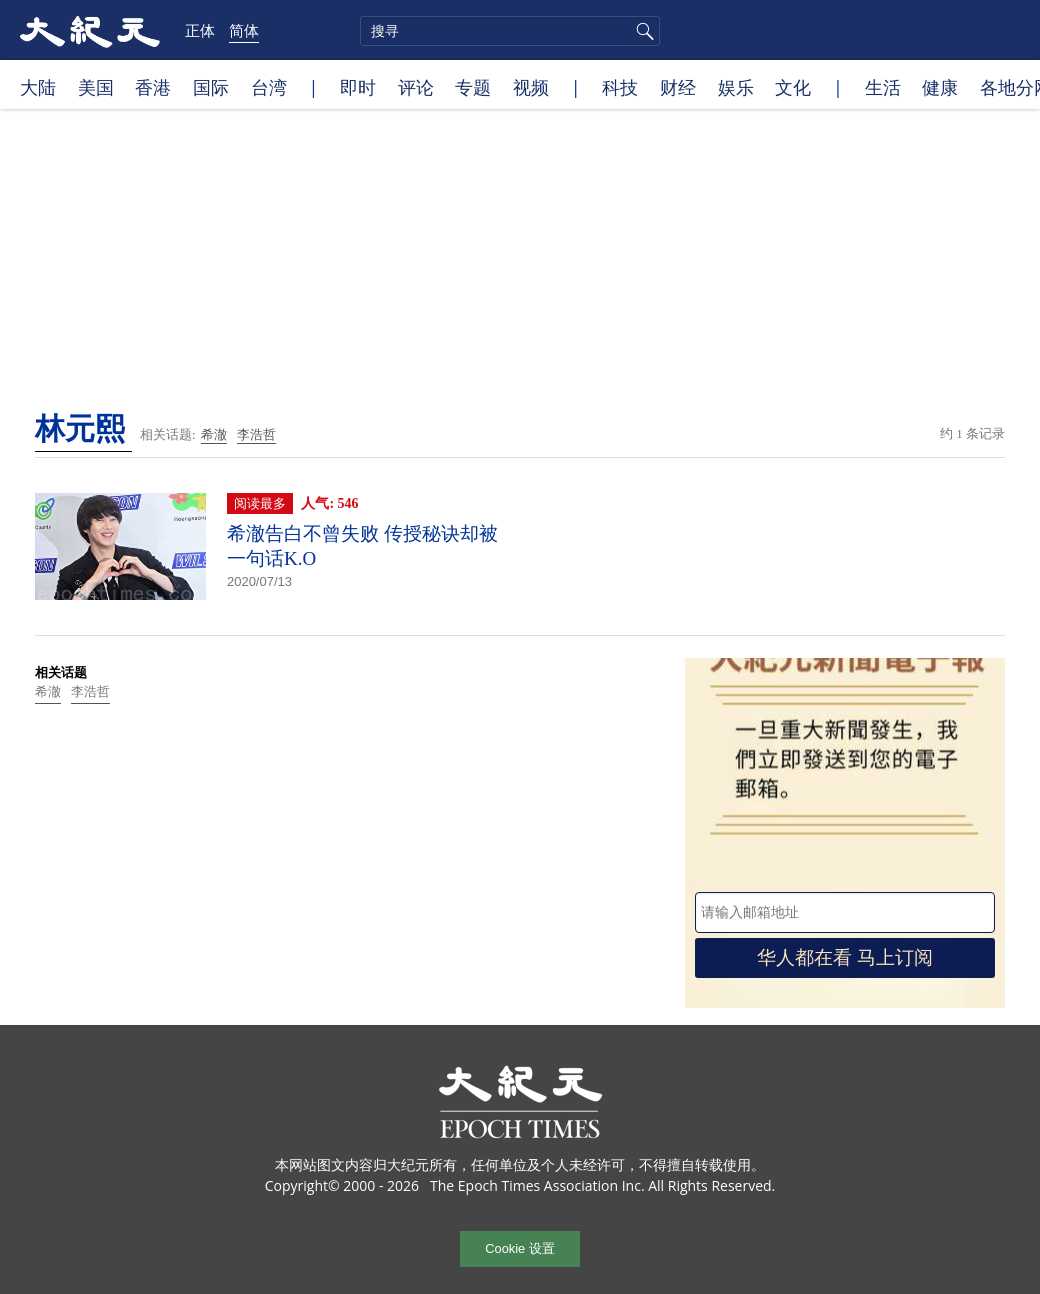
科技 (620, 87)
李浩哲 (256, 434)
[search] (510, 31)
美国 (96, 87)
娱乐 (736, 87)
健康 (940, 87)
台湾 (269, 87)
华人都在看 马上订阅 (845, 957)
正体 (200, 30)
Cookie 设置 (519, 1248)
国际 (211, 87)
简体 (244, 30)
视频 (531, 87)
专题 (473, 87)
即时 (358, 87)
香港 (153, 87)
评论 (416, 87)
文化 (793, 87)
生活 (883, 87)
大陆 (38, 87)
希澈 (214, 434)
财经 (678, 87)
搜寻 (642, 31)
